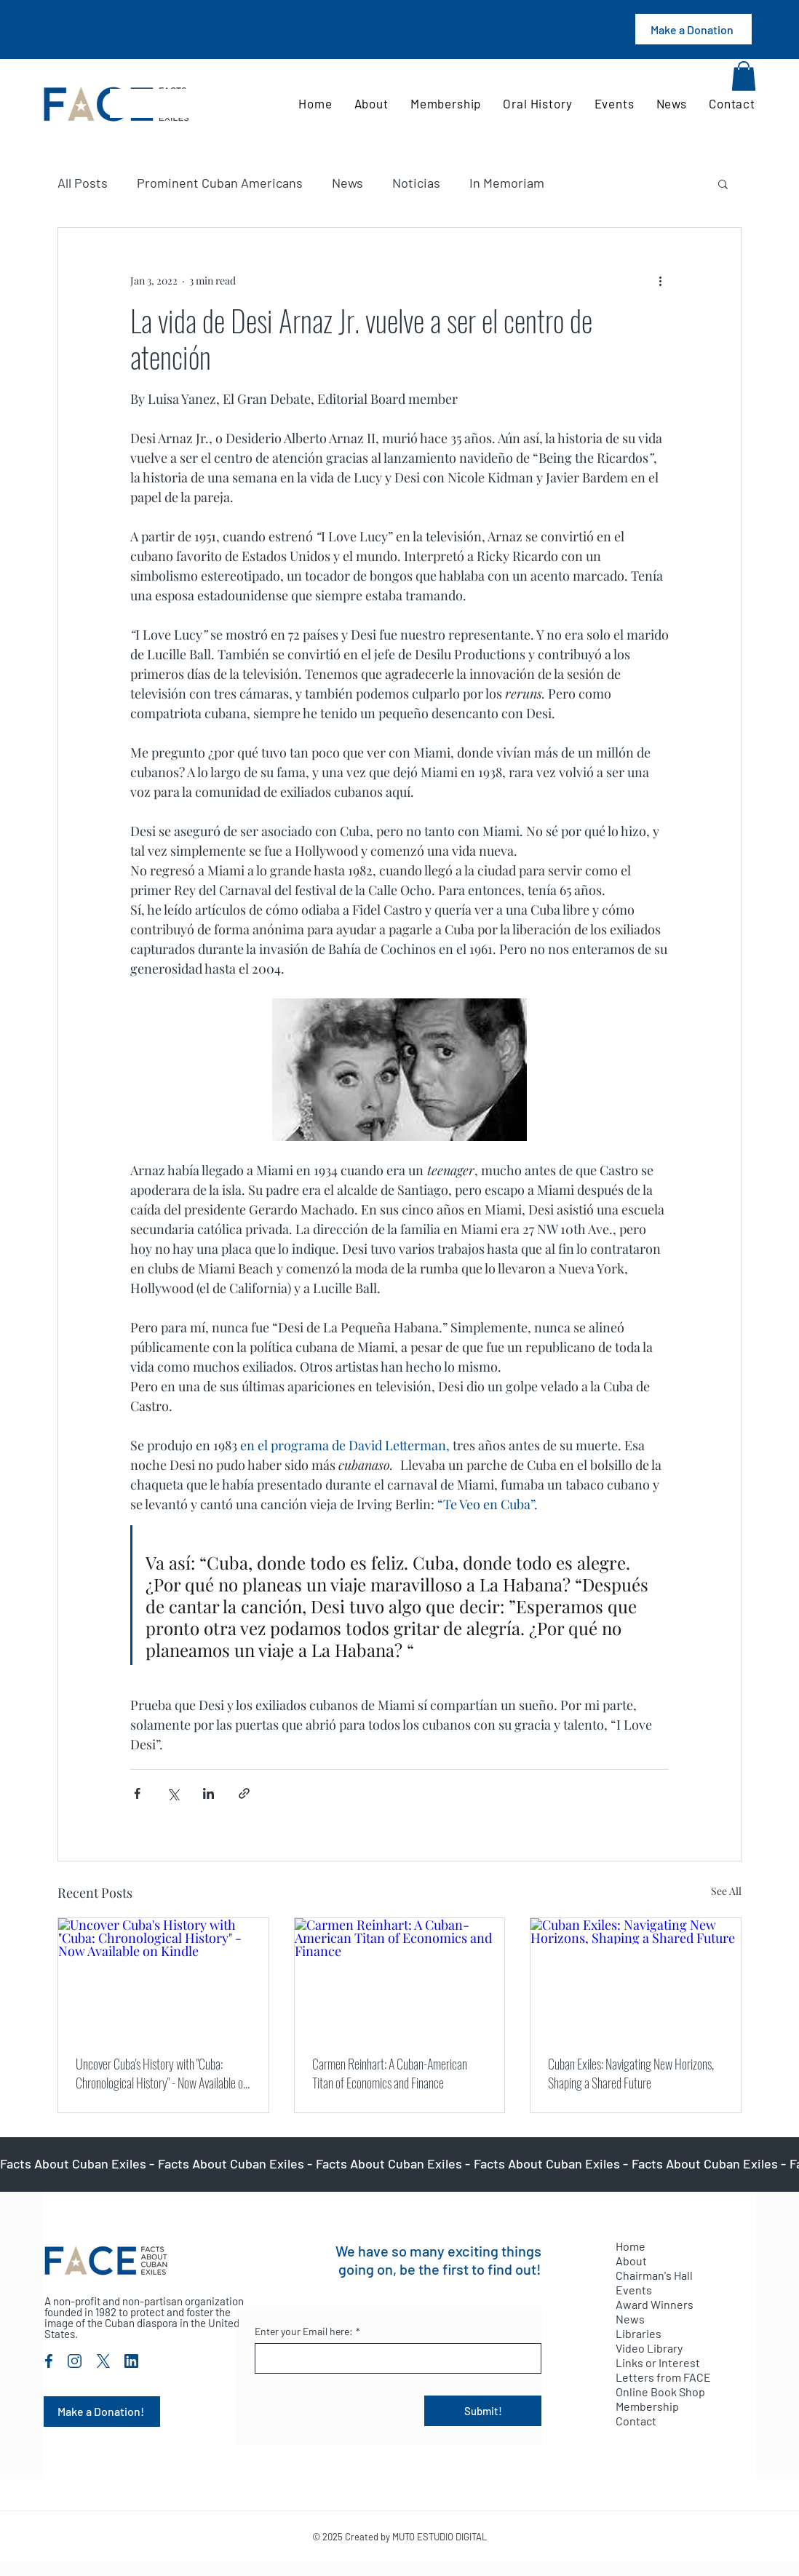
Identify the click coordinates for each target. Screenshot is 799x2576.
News (347, 183)
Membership (647, 2406)
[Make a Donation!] (102, 2411)
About (631, 2260)
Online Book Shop (660, 2391)
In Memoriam (506, 183)
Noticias (416, 183)
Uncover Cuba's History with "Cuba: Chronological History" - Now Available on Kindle (162, 2073)
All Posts (82, 183)
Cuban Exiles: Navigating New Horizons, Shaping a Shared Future (631, 2073)
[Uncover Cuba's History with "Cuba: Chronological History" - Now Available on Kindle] (163, 1977)
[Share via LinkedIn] (208, 1793)
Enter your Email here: (307, 2331)
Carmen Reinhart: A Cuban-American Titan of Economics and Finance (389, 2073)
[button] (743, 76)
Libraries (638, 2333)
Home (630, 2246)
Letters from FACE (663, 2377)
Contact (636, 2421)
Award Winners (654, 2304)
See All (726, 1891)
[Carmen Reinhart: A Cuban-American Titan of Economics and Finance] (400, 1977)
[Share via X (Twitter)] (173, 1793)
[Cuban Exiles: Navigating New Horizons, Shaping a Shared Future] (635, 1977)
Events (634, 2290)
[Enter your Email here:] (393, 2358)
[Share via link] (244, 1793)
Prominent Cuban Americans (220, 183)
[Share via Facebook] (137, 1793)
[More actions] (660, 280)
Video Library (649, 2348)
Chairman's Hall (654, 2275)
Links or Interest (658, 2362)
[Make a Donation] (693, 29)
